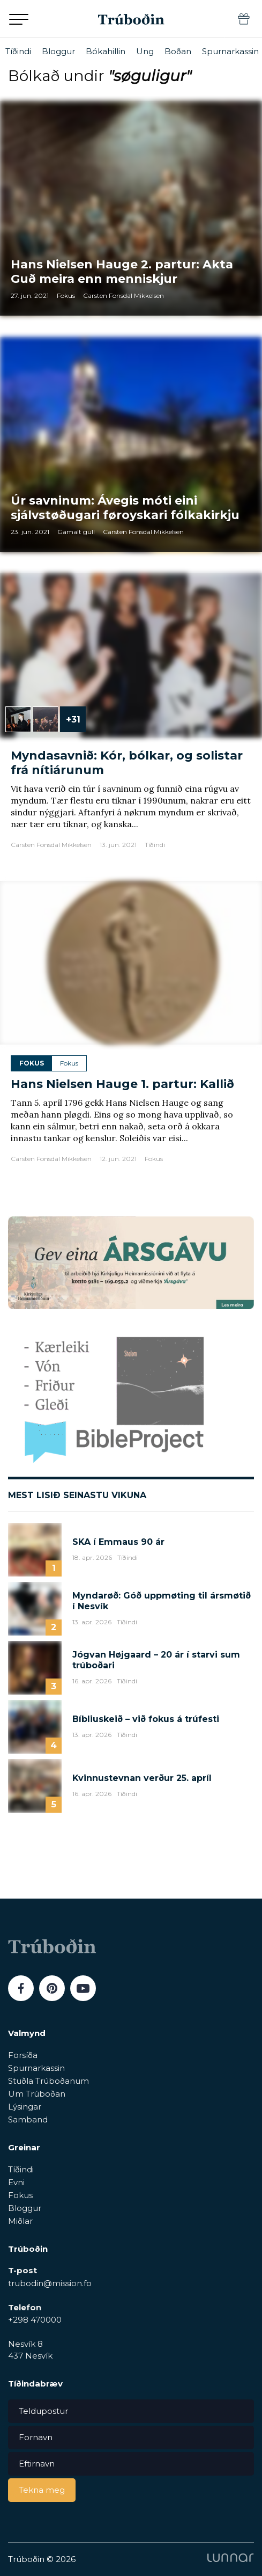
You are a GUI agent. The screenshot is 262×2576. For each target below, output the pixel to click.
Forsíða (23, 2055)
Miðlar (20, 2221)
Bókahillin (105, 51)
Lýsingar (24, 2106)
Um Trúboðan (36, 2094)
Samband (28, 2119)
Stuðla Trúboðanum (48, 2081)
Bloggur (58, 51)
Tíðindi (18, 51)
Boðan (177, 51)
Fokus (20, 2195)
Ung (145, 51)
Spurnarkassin (230, 51)
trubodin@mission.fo (50, 2283)
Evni (16, 2182)
